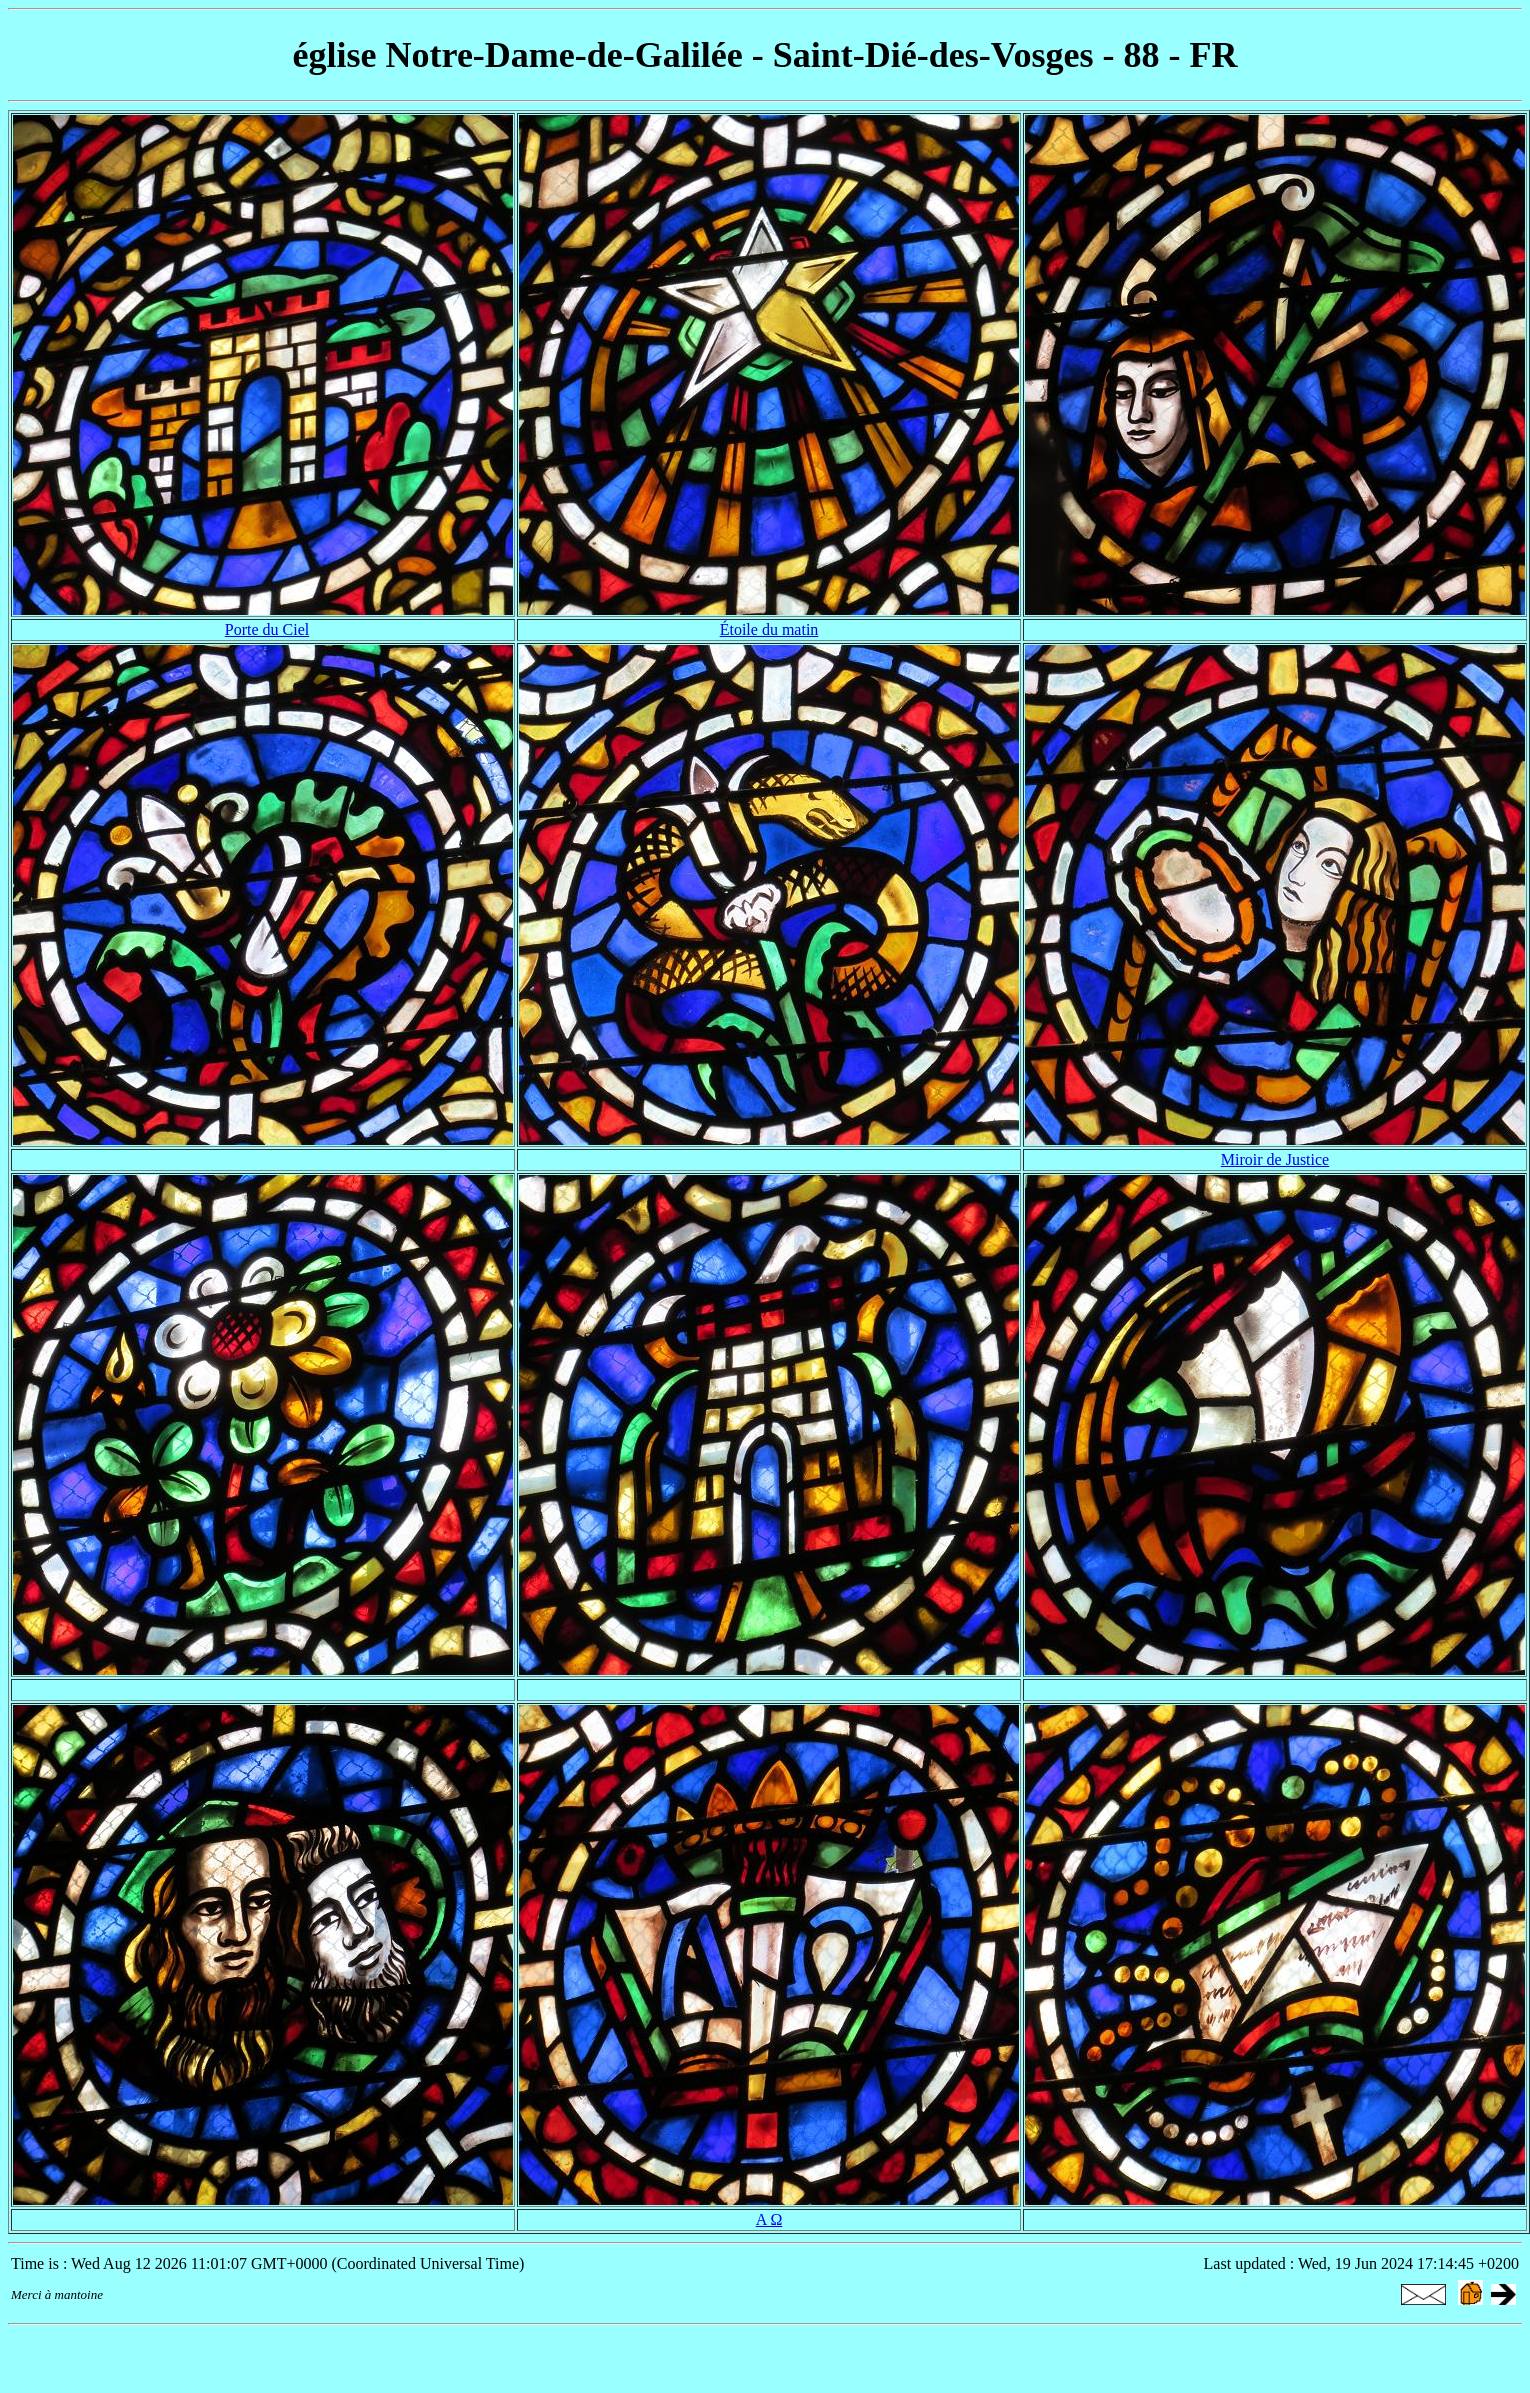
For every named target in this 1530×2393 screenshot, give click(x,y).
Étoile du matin (769, 629)
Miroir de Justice (1275, 1159)
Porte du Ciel (267, 629)
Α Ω (769, 2219)
